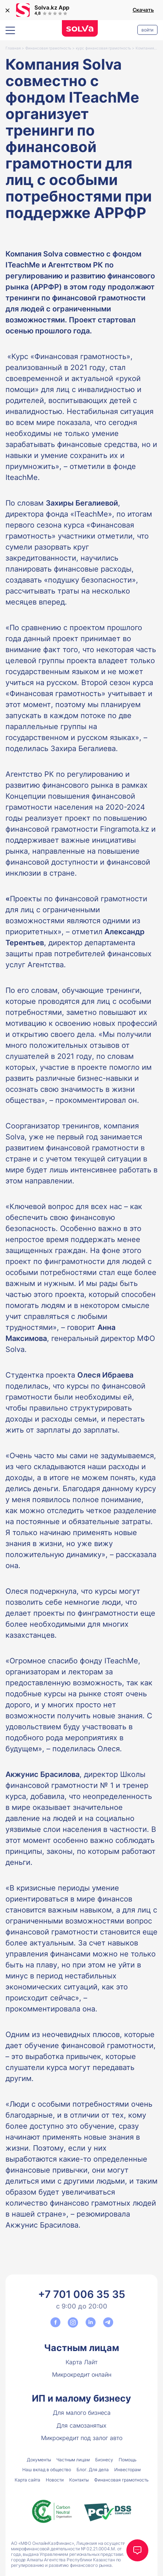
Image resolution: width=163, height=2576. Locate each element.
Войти (147, 30)
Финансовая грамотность (48, 48)
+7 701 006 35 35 (81, 2294)
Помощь (128, 2459)
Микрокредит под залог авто (81, 2438)
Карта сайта (27, 2480)
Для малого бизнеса (82, 2412)
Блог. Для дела (93, 2469)
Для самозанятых (81, 2425)
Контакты (79, 2480)
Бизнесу (104, 2459)
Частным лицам (81, 2347)
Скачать (143, 10)
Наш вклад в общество (46, 2469)
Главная (13, 48)
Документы (39, 2459)
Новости (55, 2480)
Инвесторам (127, 2469)
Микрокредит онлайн (81, 2374)
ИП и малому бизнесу (81, 2398)
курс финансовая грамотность (103, 48)
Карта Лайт (81, 2362)
